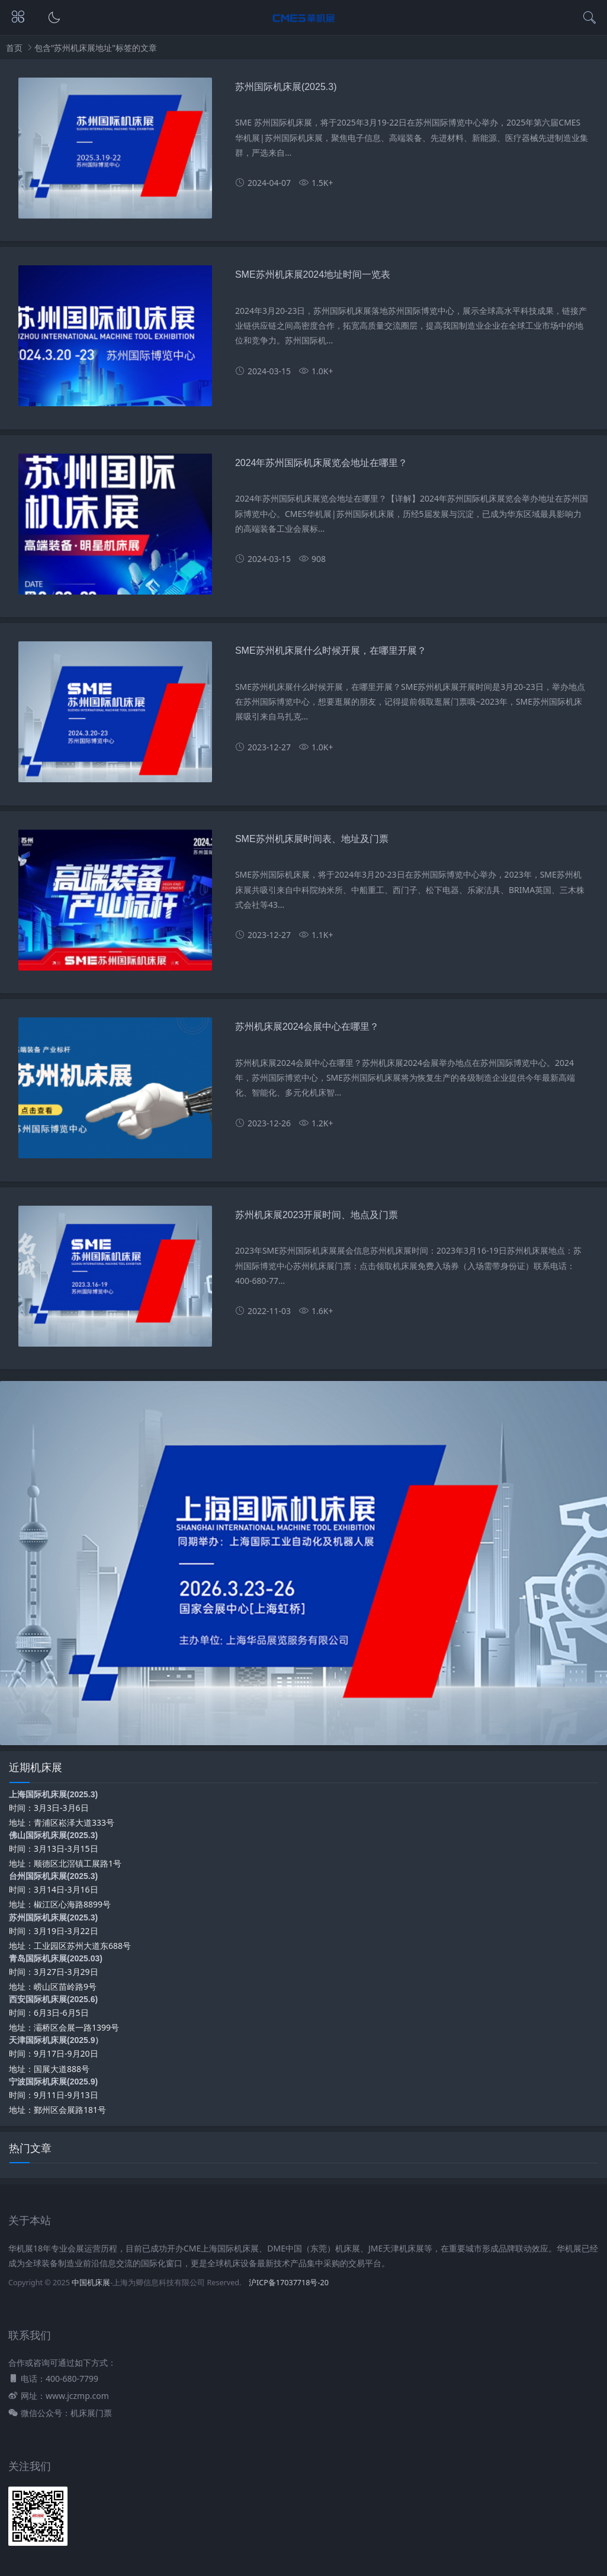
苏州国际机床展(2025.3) (286, 87)
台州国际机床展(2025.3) (53, 1876)
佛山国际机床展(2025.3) (53, 1835)
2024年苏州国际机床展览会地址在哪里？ (321, 463)
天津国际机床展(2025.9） (56, 2040)
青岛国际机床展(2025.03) (55, 1958)
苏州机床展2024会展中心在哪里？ (307, 1027)
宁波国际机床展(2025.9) (53, 2081)
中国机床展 (91, 2283)
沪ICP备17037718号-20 (289, 2283)
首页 (14, 47)
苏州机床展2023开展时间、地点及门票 (317, 1215)
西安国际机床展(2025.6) (53, 1999)
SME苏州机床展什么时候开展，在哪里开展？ (330, 650)
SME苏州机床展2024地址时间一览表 (312, 274)
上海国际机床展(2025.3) (53, 1794)
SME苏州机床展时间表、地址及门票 (311, 839)
